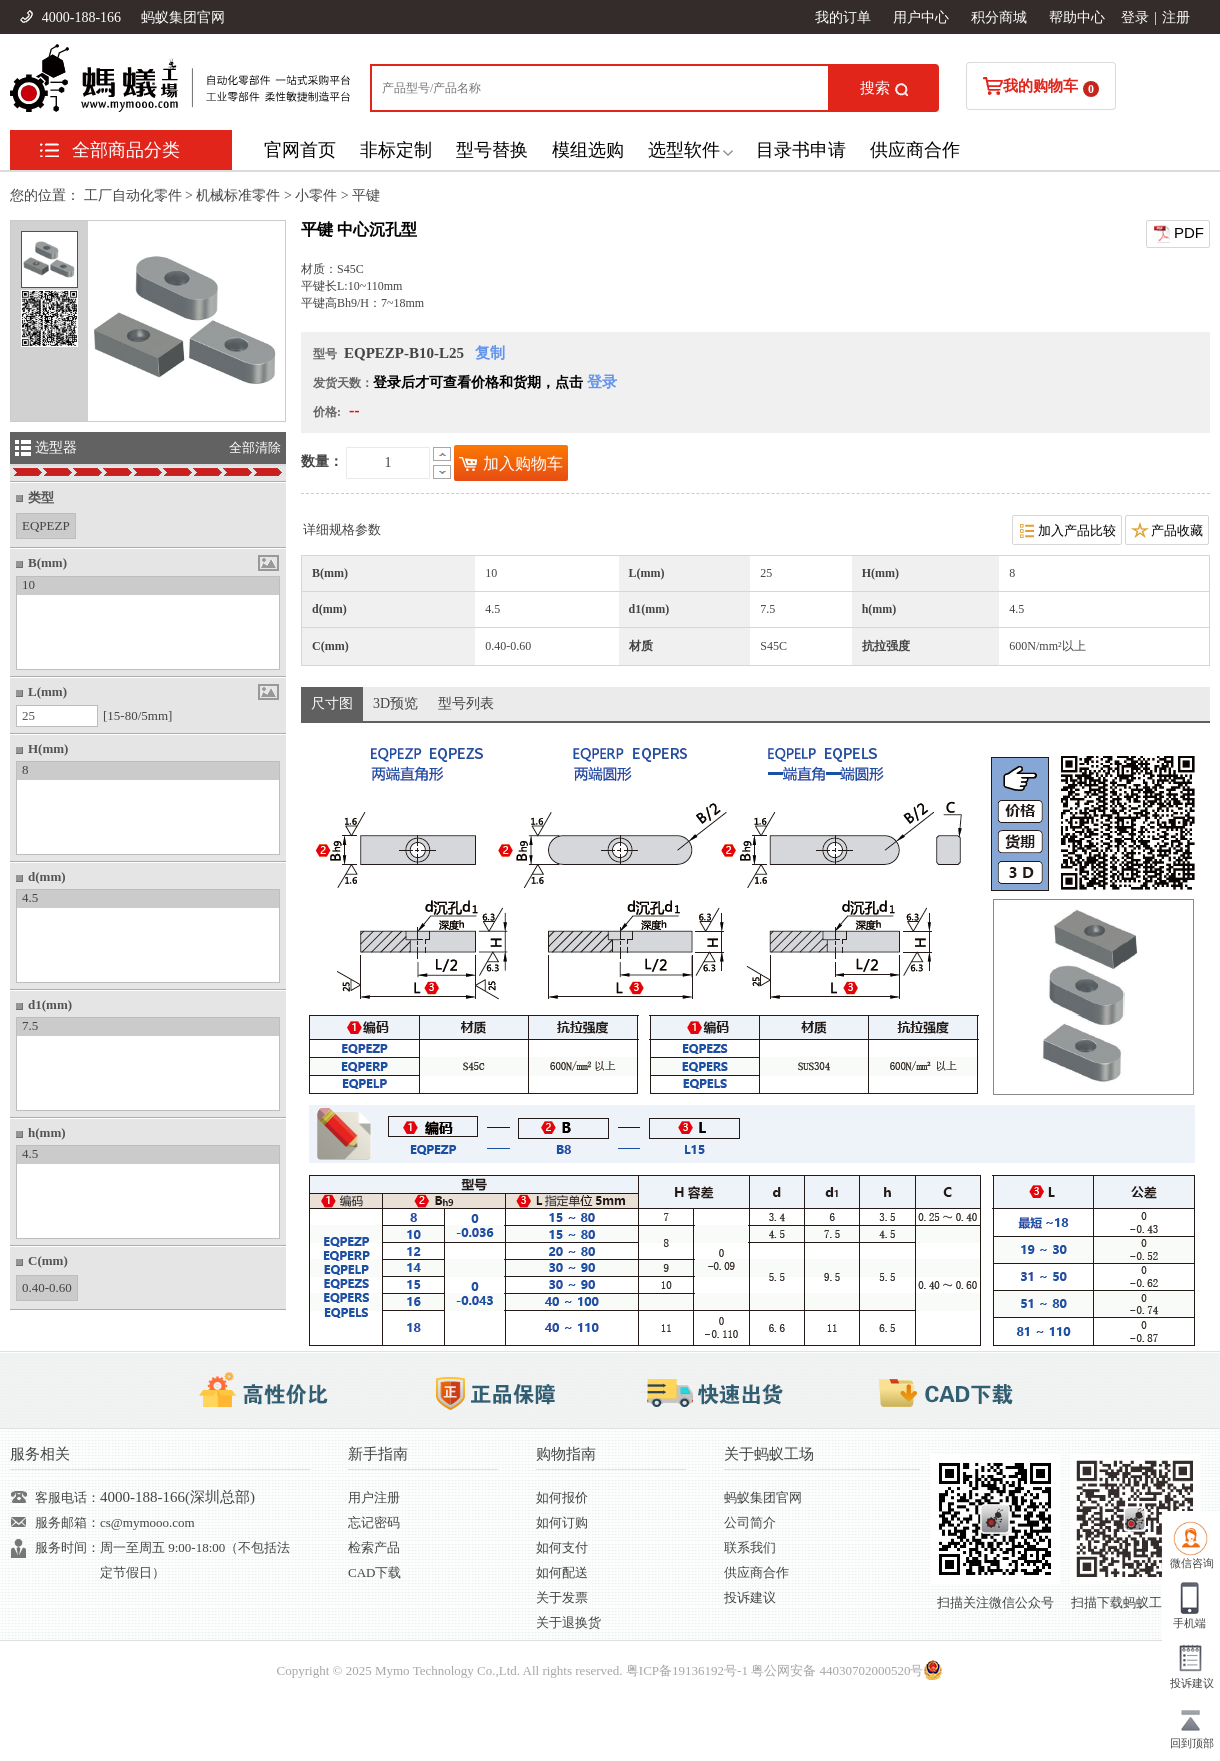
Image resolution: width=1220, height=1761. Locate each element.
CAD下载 (374, 1572)
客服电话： (67, 1497)
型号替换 (492, 150)
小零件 (316, 195)
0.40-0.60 (47, 1285)
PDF (1178, 234)
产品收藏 (1167, 530)
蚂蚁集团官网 (183, 17)
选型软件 (684, 150)
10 (28, 584)
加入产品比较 (1067, 530)
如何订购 (562, 1522)
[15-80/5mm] (137, 715)
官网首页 (300, 150)
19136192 (698, 1670)
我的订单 (843, 17)
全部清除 (255, 447)
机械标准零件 (238, 195)
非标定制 (396, 150)
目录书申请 (801, 150)
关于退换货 (568, 1622)
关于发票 (562, 1597)
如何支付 (562, 1547)
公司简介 (750, 1522)
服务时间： (67, 1547)
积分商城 (999, 17)
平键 (366, 195)
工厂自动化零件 (133, 195)
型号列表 (466, 703)
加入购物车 (511, 463)
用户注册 (374, 1497)
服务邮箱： (67, 1522)
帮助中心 (1077, 17)
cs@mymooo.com (147, 1522)
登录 (1135, 17)
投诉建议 (750, 1597)
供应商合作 (915, 150)
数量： (322, 461)
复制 (490, 353)
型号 (325, 354)
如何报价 (562, 1497)
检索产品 (374, 1547)
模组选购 (588, 150)
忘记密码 (374, 1522)
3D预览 (395, 703)
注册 (1176, 17)
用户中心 (921, 17)
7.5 (30, 1025)
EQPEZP (46, 523)
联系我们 (750, 1547)
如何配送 (562, 1572)
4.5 (30, 897)
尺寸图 (332, 703)
